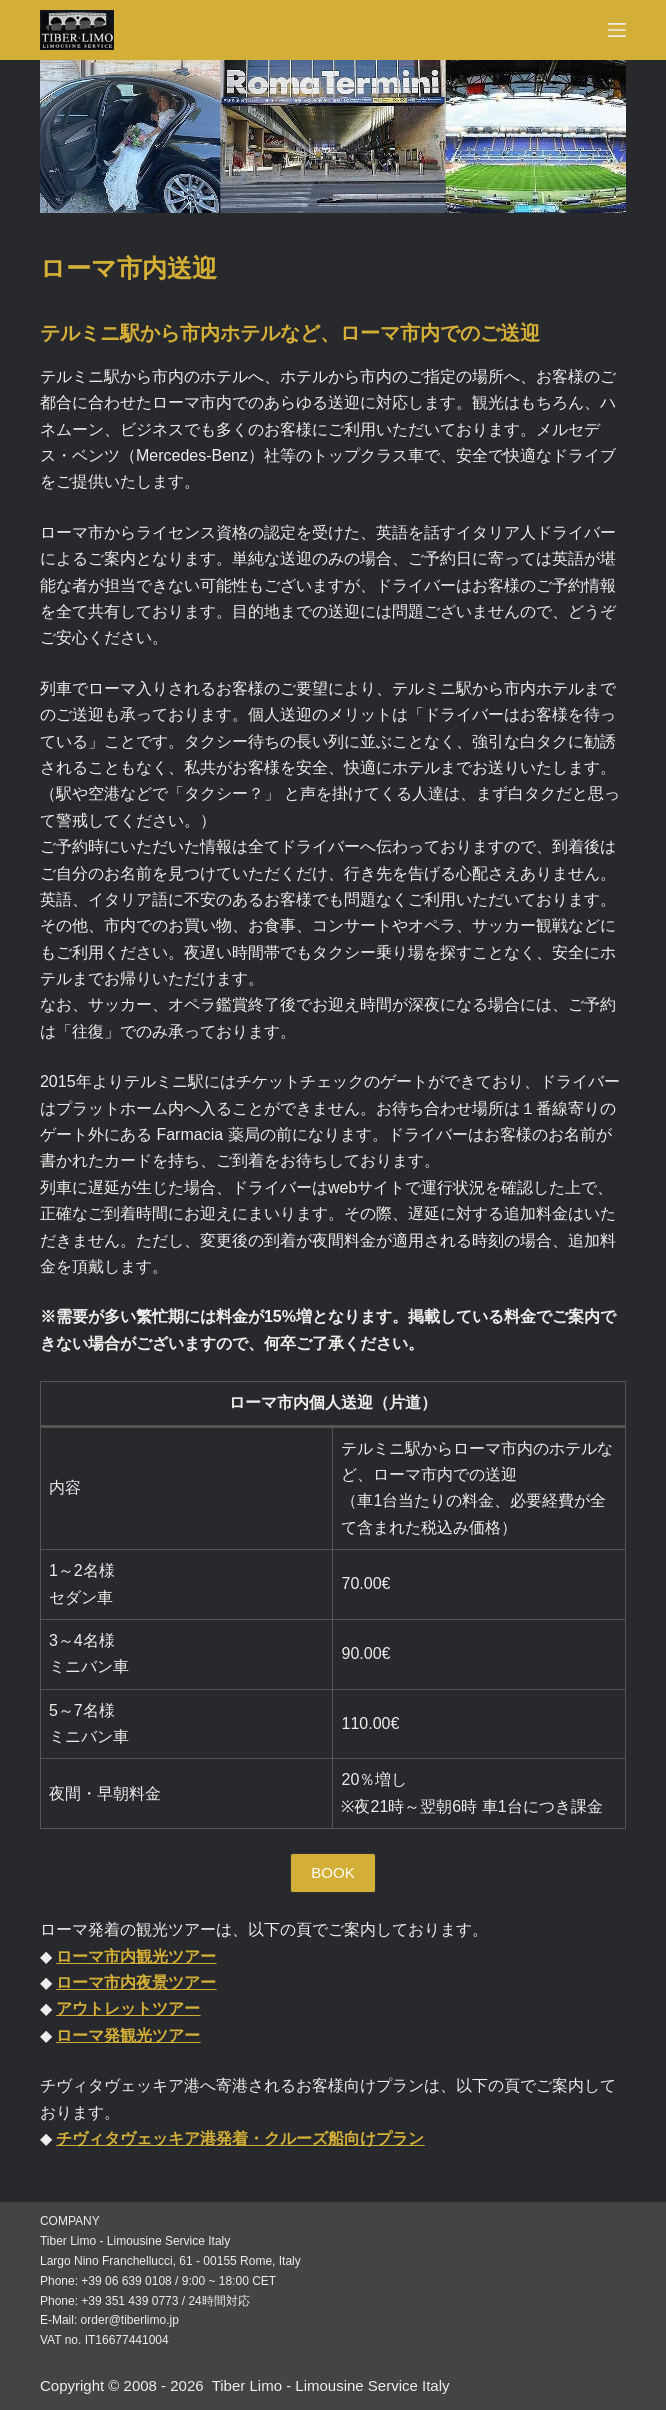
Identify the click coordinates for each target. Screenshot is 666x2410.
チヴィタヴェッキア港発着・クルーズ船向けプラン (240, 2138)
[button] (332, 1873)
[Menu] (617, 30)
